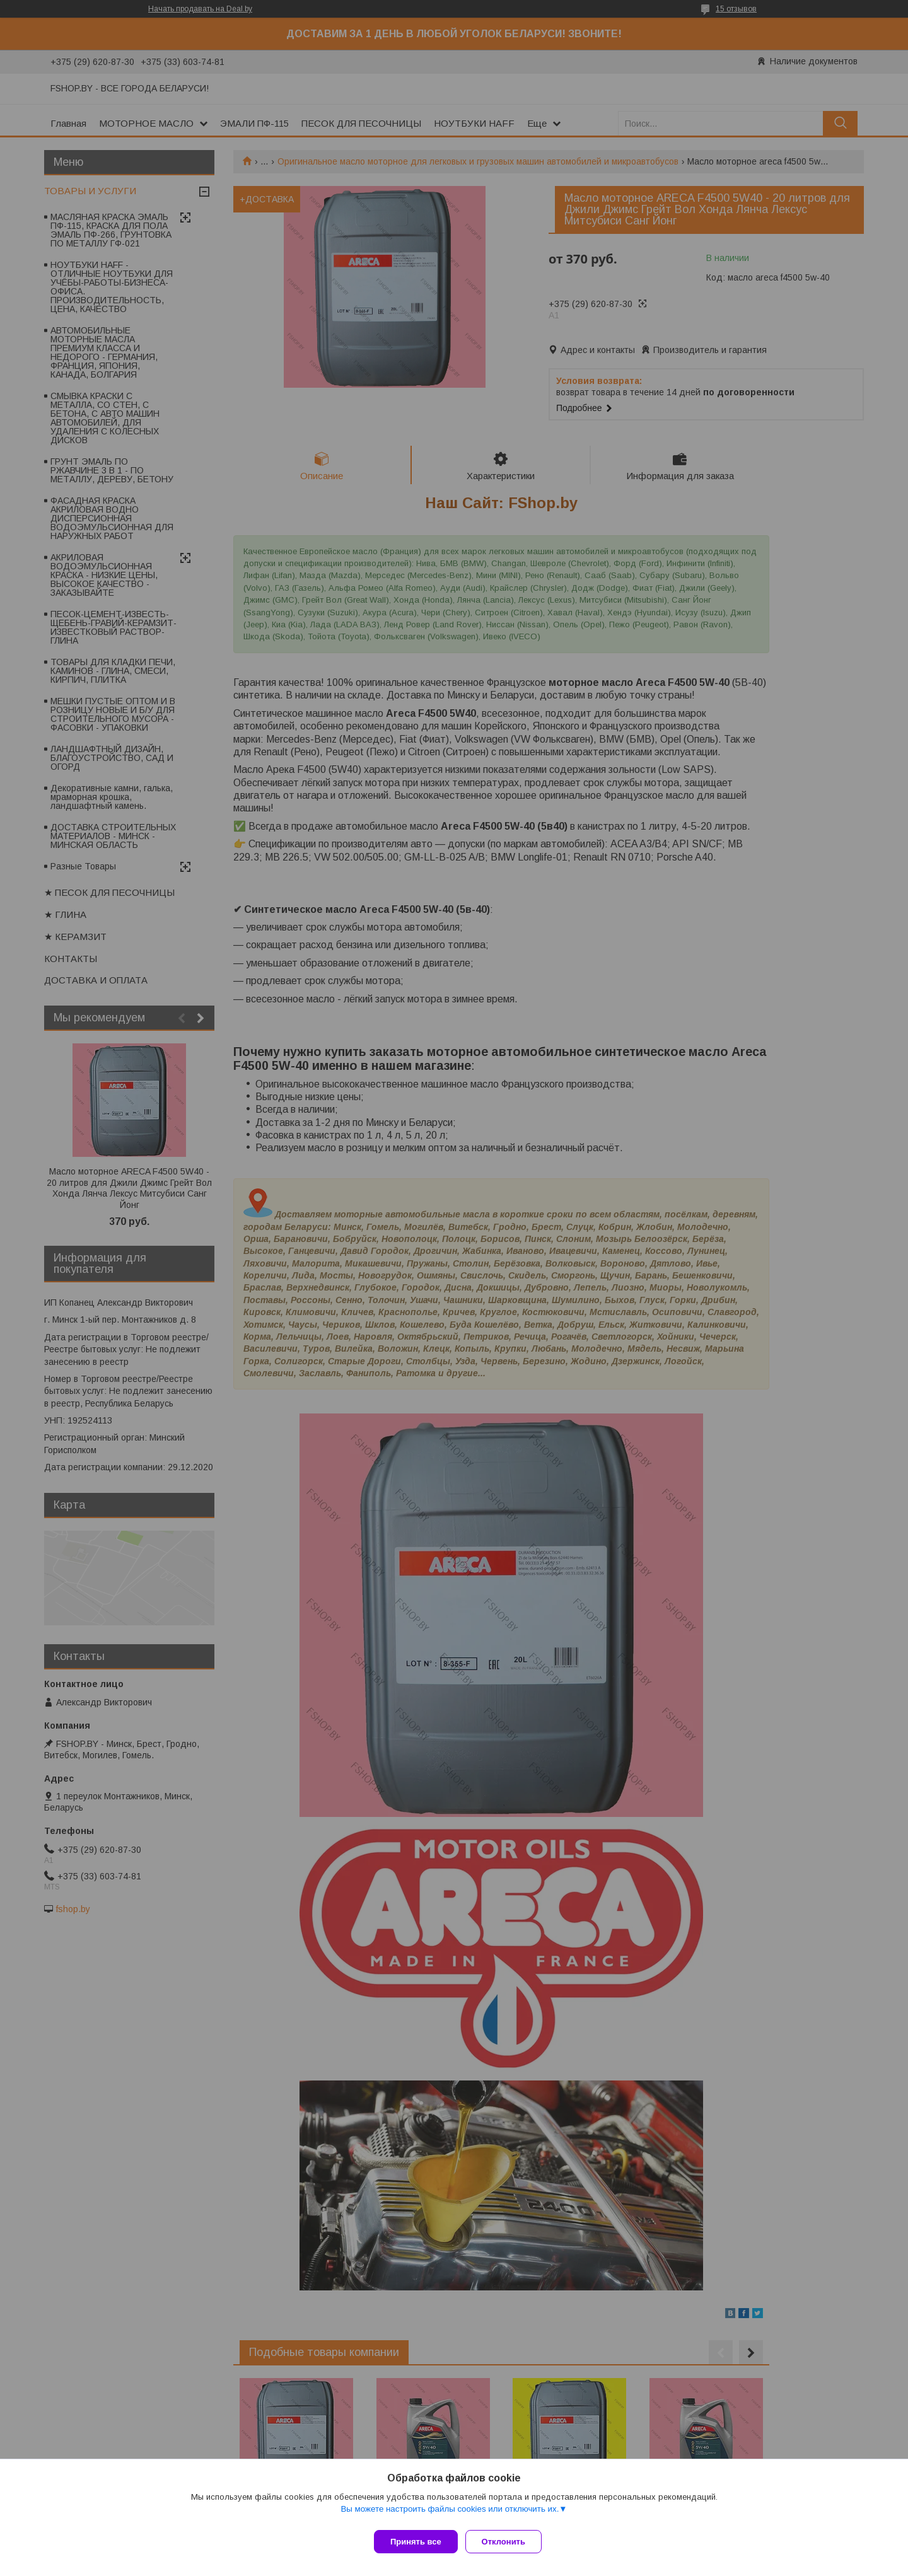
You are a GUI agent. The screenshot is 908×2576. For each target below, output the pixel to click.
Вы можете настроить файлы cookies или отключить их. (449, 2514)
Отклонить (508, 2541)
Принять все (415, 2541)
